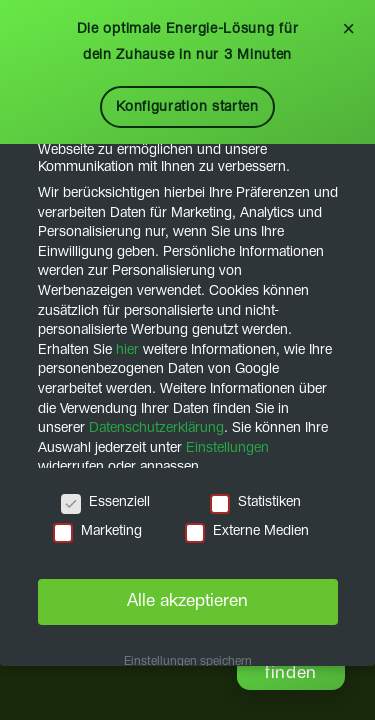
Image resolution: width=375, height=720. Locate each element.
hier (127, 350)
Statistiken (255, 502)
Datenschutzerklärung (156, 428)
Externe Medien (247, 531)
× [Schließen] (348, 29)
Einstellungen (227, 448)
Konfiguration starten (187, 107)
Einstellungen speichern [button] (188, 662)
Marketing (97, 531)
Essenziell (105, 502)
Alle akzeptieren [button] (187, 601)
